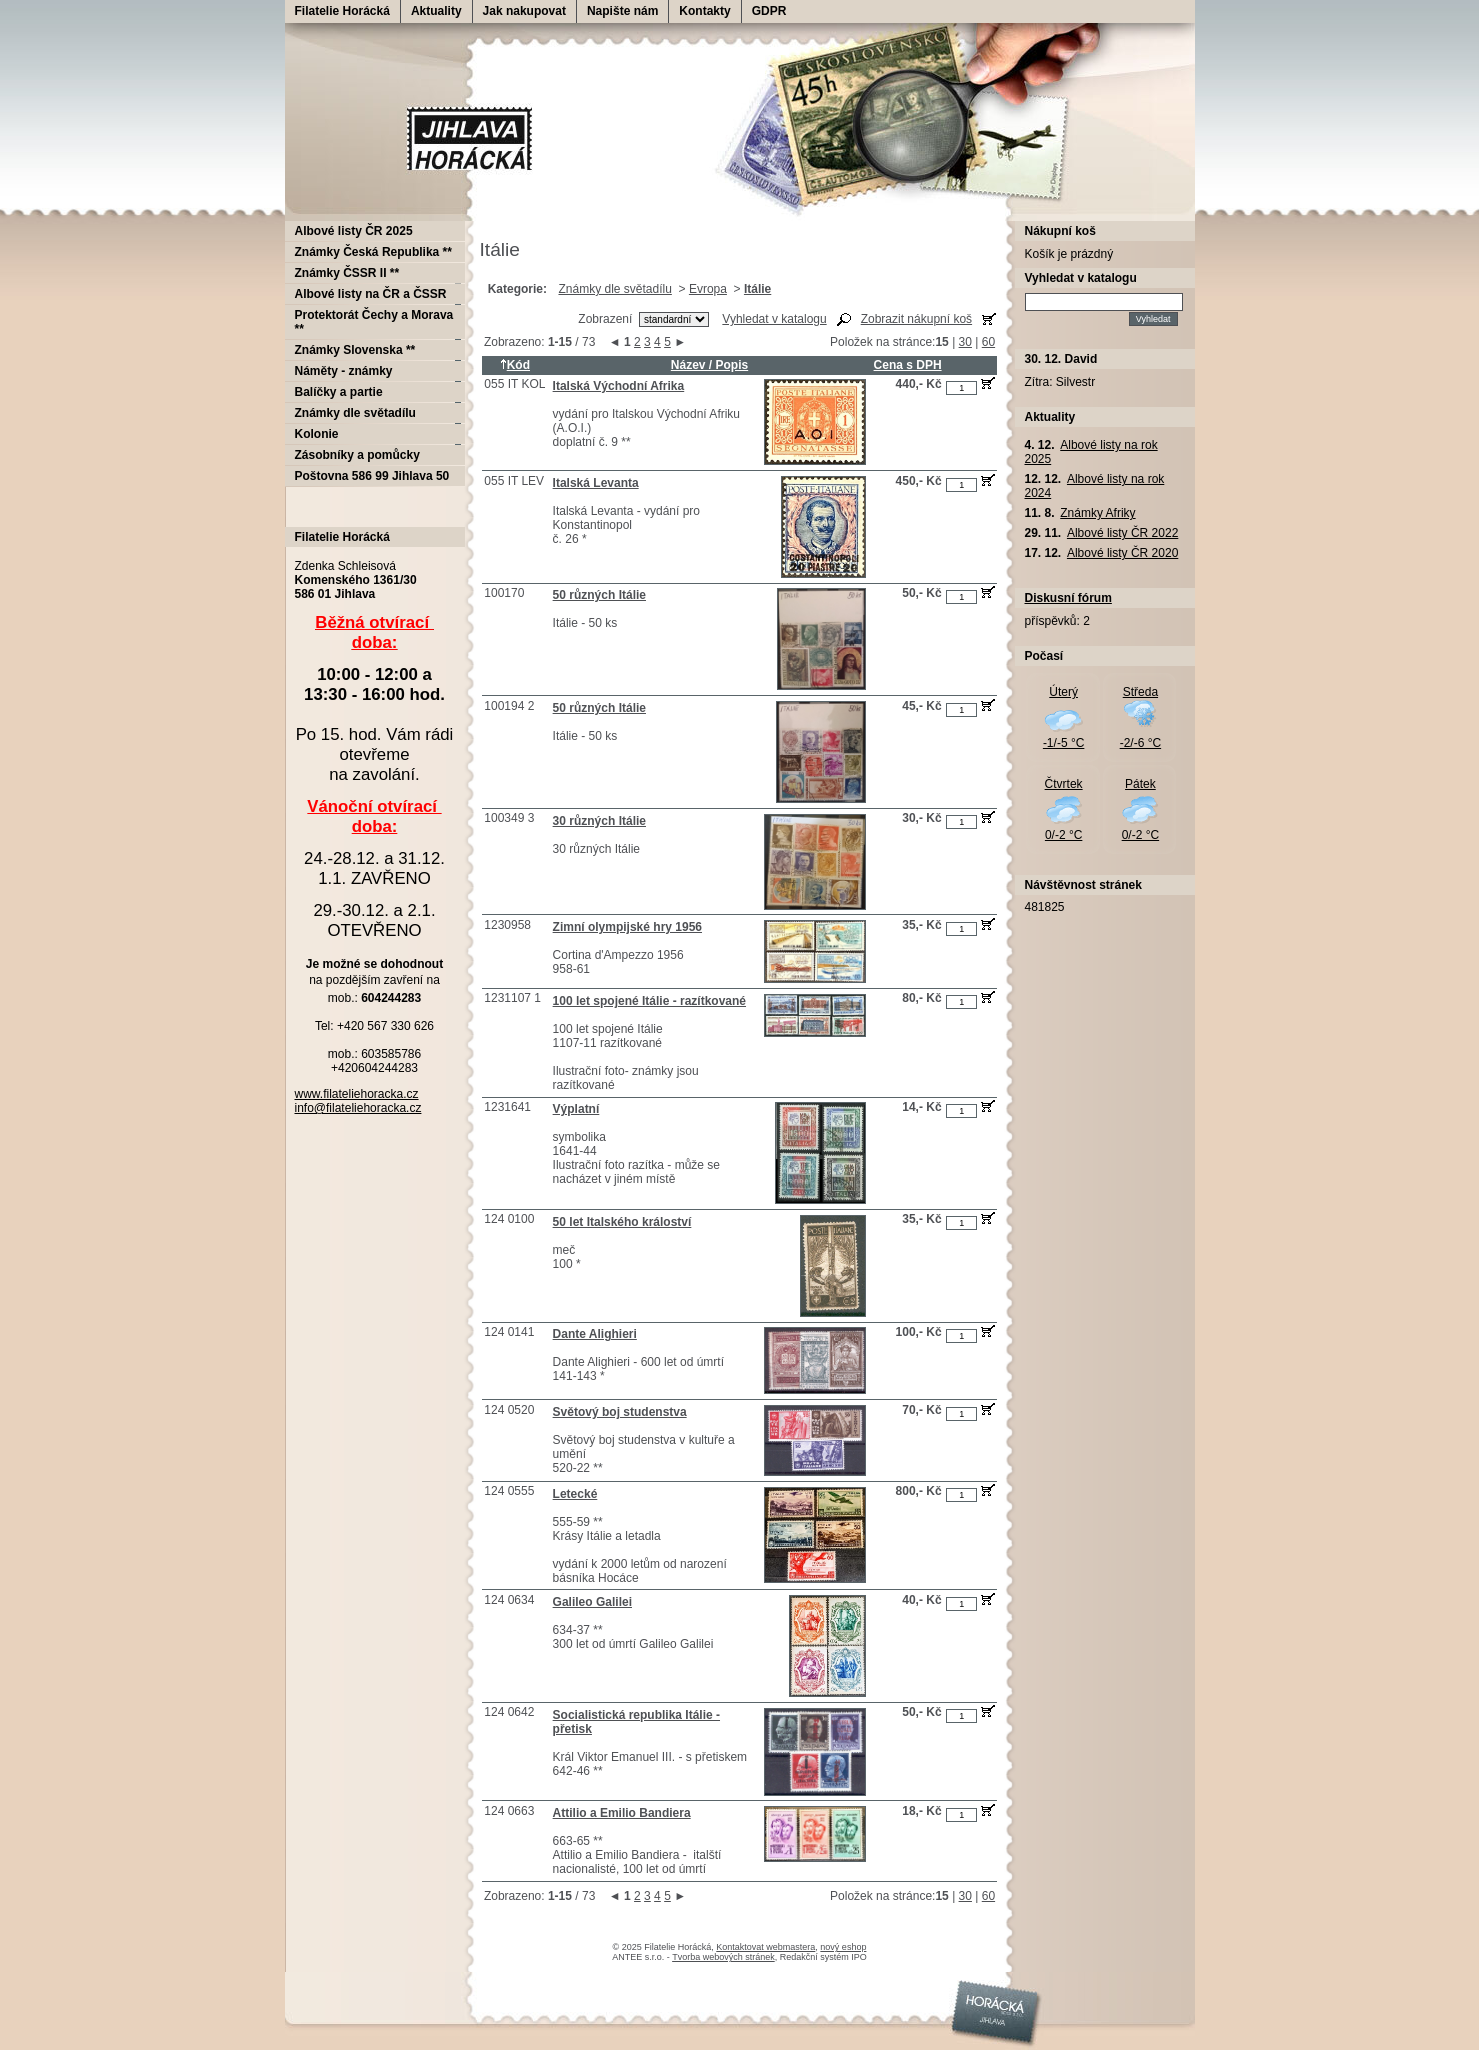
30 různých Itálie (599, 821)
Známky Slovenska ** (355, 350)
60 (988, 342)
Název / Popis (709, 365)
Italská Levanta (596, 483)
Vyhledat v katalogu (774, 319)
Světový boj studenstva (620, 1412)
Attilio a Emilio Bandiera (622, 1813)
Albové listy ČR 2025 (354, 231)
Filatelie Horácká (342, 11)
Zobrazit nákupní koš (916, 319)
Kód (515, 365)
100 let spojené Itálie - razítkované (649, 1001)
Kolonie (317, 434)
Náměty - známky (344, 371)
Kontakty (704, 11)
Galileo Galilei (592, 1602)
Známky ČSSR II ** (347, 273)
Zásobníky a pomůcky (357, 455)
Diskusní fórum (1068, 598)
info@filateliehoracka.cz (358, 1108)
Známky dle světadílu (614, 289)
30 (965, 342)
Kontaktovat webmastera (765, 1947)
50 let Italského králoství (622, 1222)
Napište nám (622, 11)
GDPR (769, 11)
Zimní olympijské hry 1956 (627, 927)
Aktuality (436, 11)
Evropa (708, 289)
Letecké (575, 1494)
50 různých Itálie (599, 595)
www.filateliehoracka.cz (357, 1094)
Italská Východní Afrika (619, 386)
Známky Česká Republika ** (373, 252)
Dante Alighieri (595, 1334)
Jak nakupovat (524, 11)
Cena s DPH (908, 365)
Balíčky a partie (339, 392)
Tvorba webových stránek (723, 1957)
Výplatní (576, 1109)
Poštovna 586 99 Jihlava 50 (372, 476)
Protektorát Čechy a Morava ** (374, 322)
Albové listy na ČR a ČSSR (371, 294)
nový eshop (843, 1947)
